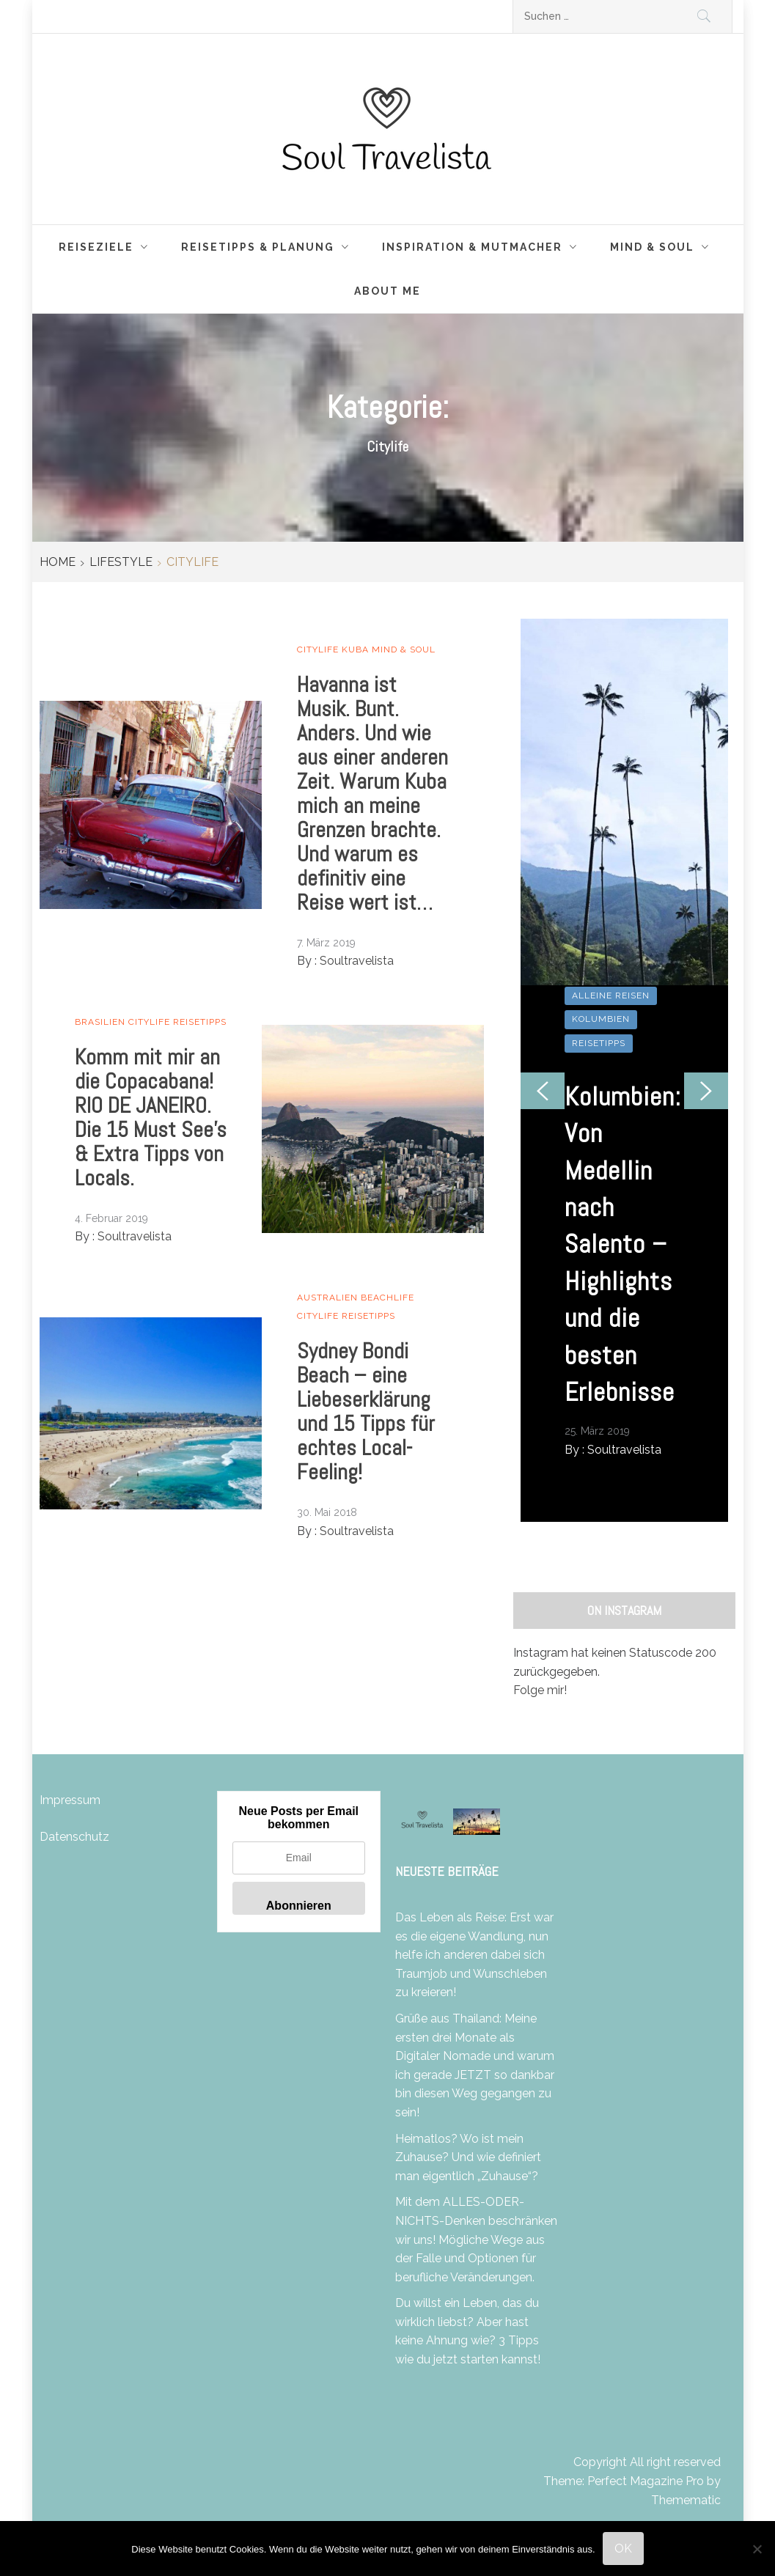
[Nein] (756, 2549)
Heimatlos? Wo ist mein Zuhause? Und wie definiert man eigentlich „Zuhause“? (468, 2157)
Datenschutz (74, 1837)
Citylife (318, 649)
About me (387, 291)
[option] (625, 1070)
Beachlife (387, 1297)
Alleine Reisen (611, 995)
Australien (327, 1297)
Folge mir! (540, 1690)
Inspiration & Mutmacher (483, 247)
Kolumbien (601, 1019)
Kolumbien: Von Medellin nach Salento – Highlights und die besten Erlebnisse (623, 1244)
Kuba (355, 649)
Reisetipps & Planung (269, 247)
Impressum (70, 1800)
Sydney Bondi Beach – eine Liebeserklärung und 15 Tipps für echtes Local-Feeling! (366, 1411)
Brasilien (100, 1022)
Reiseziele (107, 247)
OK (623, 2548)
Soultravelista (357, 961)
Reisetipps (200, 1022)
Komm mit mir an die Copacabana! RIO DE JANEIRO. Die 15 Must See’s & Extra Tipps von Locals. (151, 1117)
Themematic (686, 2500)
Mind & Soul (663, 247)
